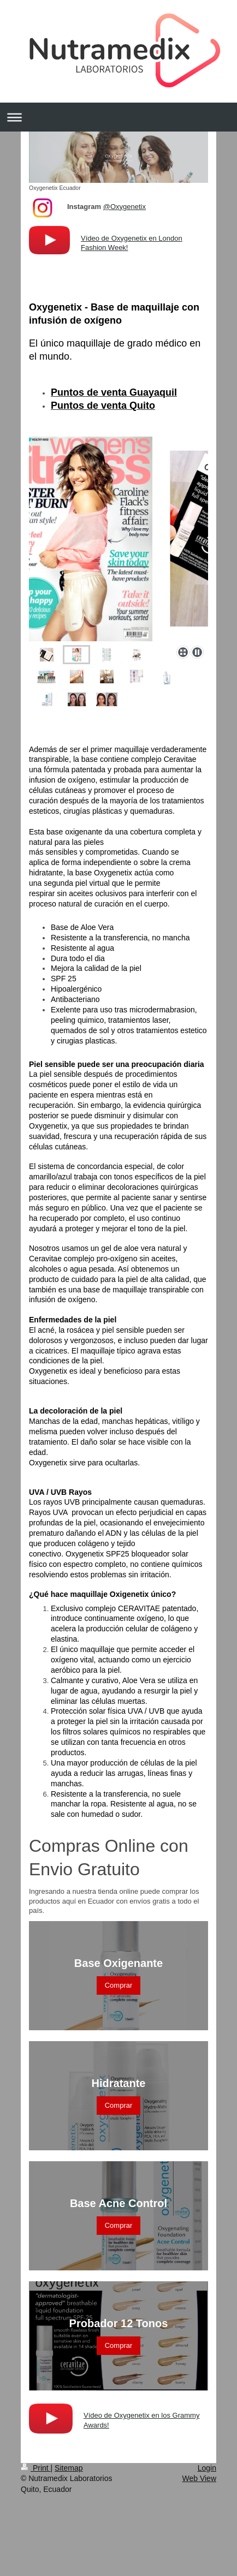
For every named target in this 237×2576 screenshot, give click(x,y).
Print (36, 2468)
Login (207, 2468)
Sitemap (68, 2468)
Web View (199, 2478)
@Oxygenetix (124, 206)
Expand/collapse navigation (118, 117)
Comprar (119, 1985)
